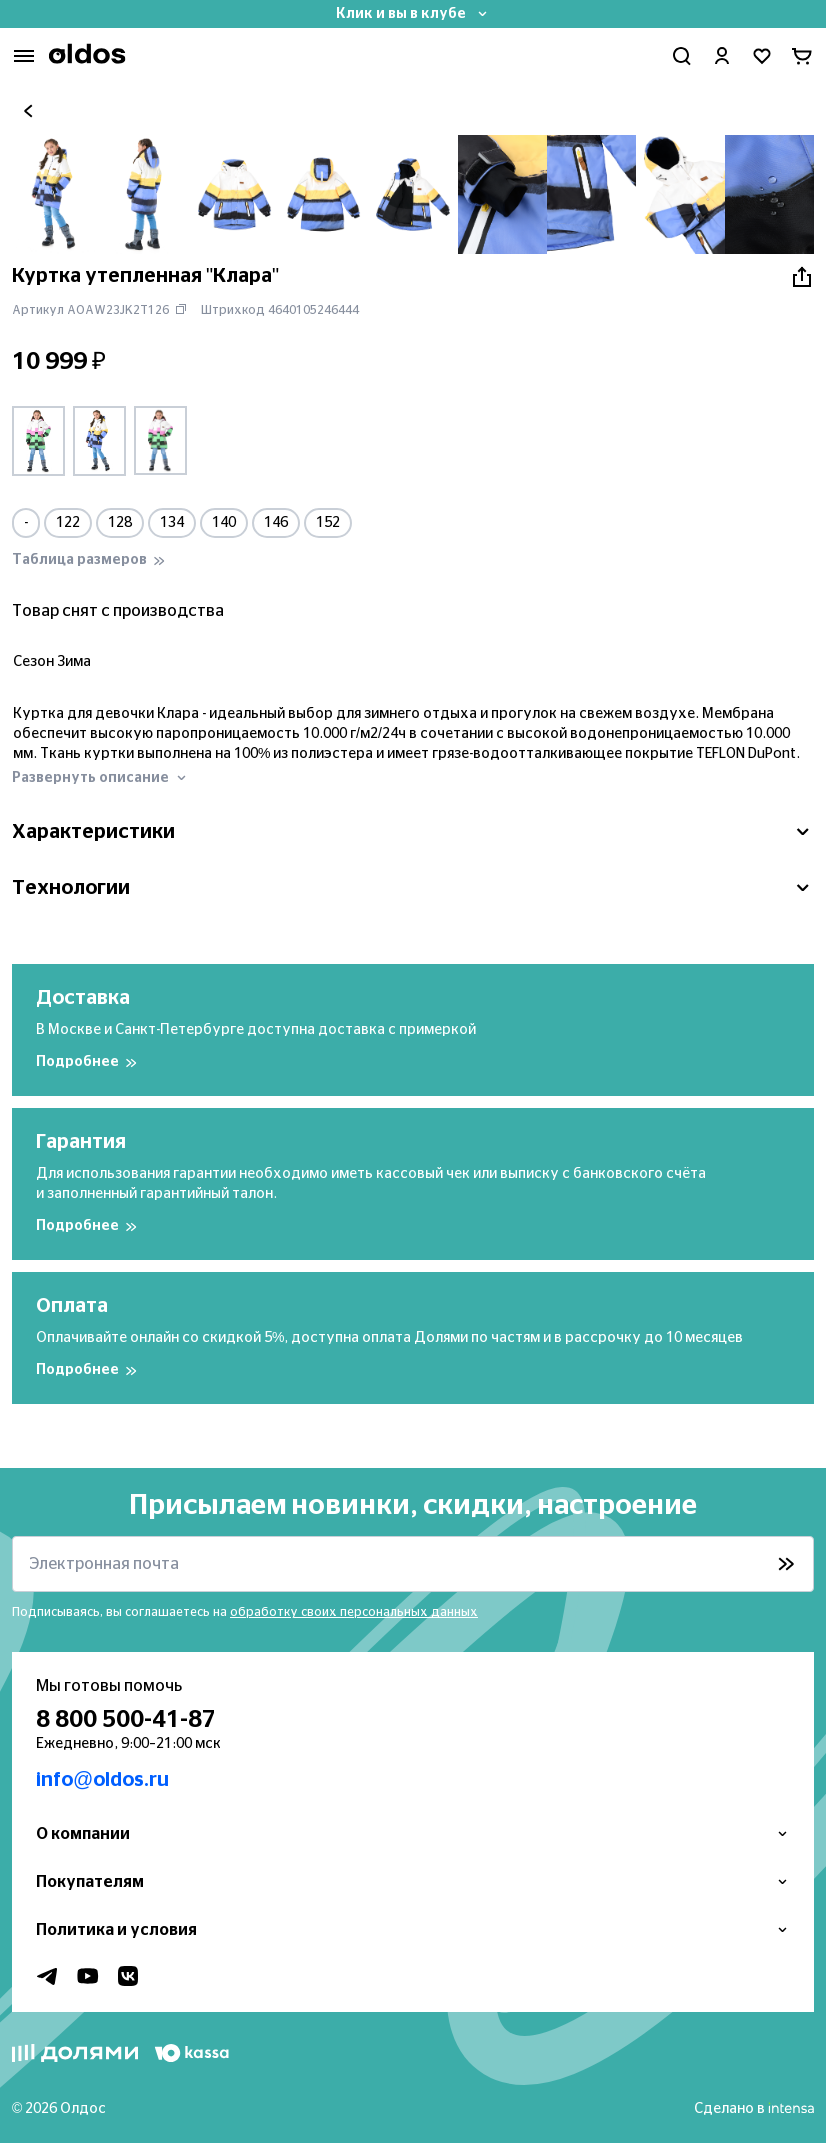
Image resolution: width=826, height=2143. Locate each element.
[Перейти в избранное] (762, 56)
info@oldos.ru (102, 1780)
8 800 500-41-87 (126, 1720)
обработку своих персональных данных (354, 1612)
